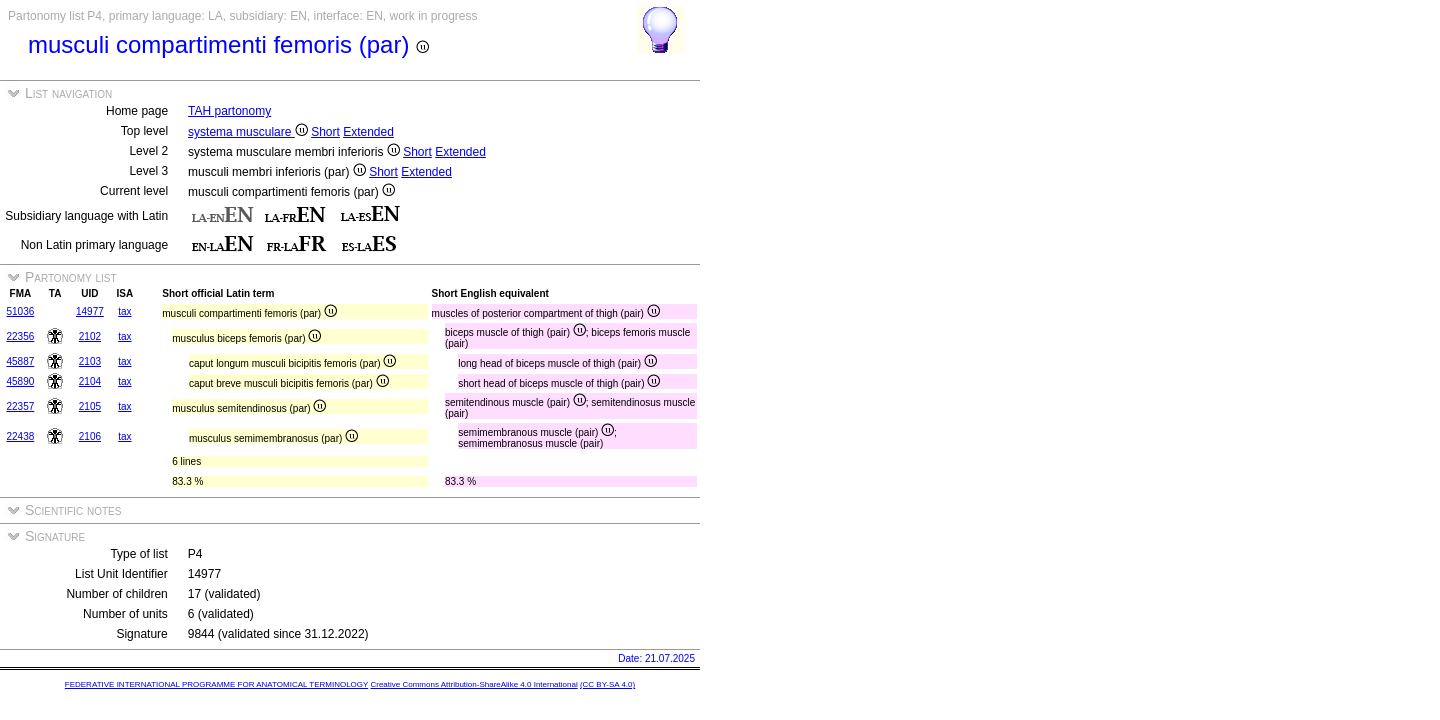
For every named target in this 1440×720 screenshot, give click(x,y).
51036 (20, 311)
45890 (20, 381)
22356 (20, 336)
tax (124, 311)
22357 (20, 406)
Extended (368, 132)
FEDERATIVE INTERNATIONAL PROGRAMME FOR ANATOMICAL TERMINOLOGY (216, 684)
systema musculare (248, 132)
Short (325, 132)
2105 (90, 406)
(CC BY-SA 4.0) (607, 684)
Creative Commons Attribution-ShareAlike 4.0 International (473, 684)
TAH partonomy (229, 111)
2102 (90, 336)
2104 (90, 381)
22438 (20, 436)
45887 (20, 361)
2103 (90, 361)
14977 (90, 311)
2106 (90, 436)
